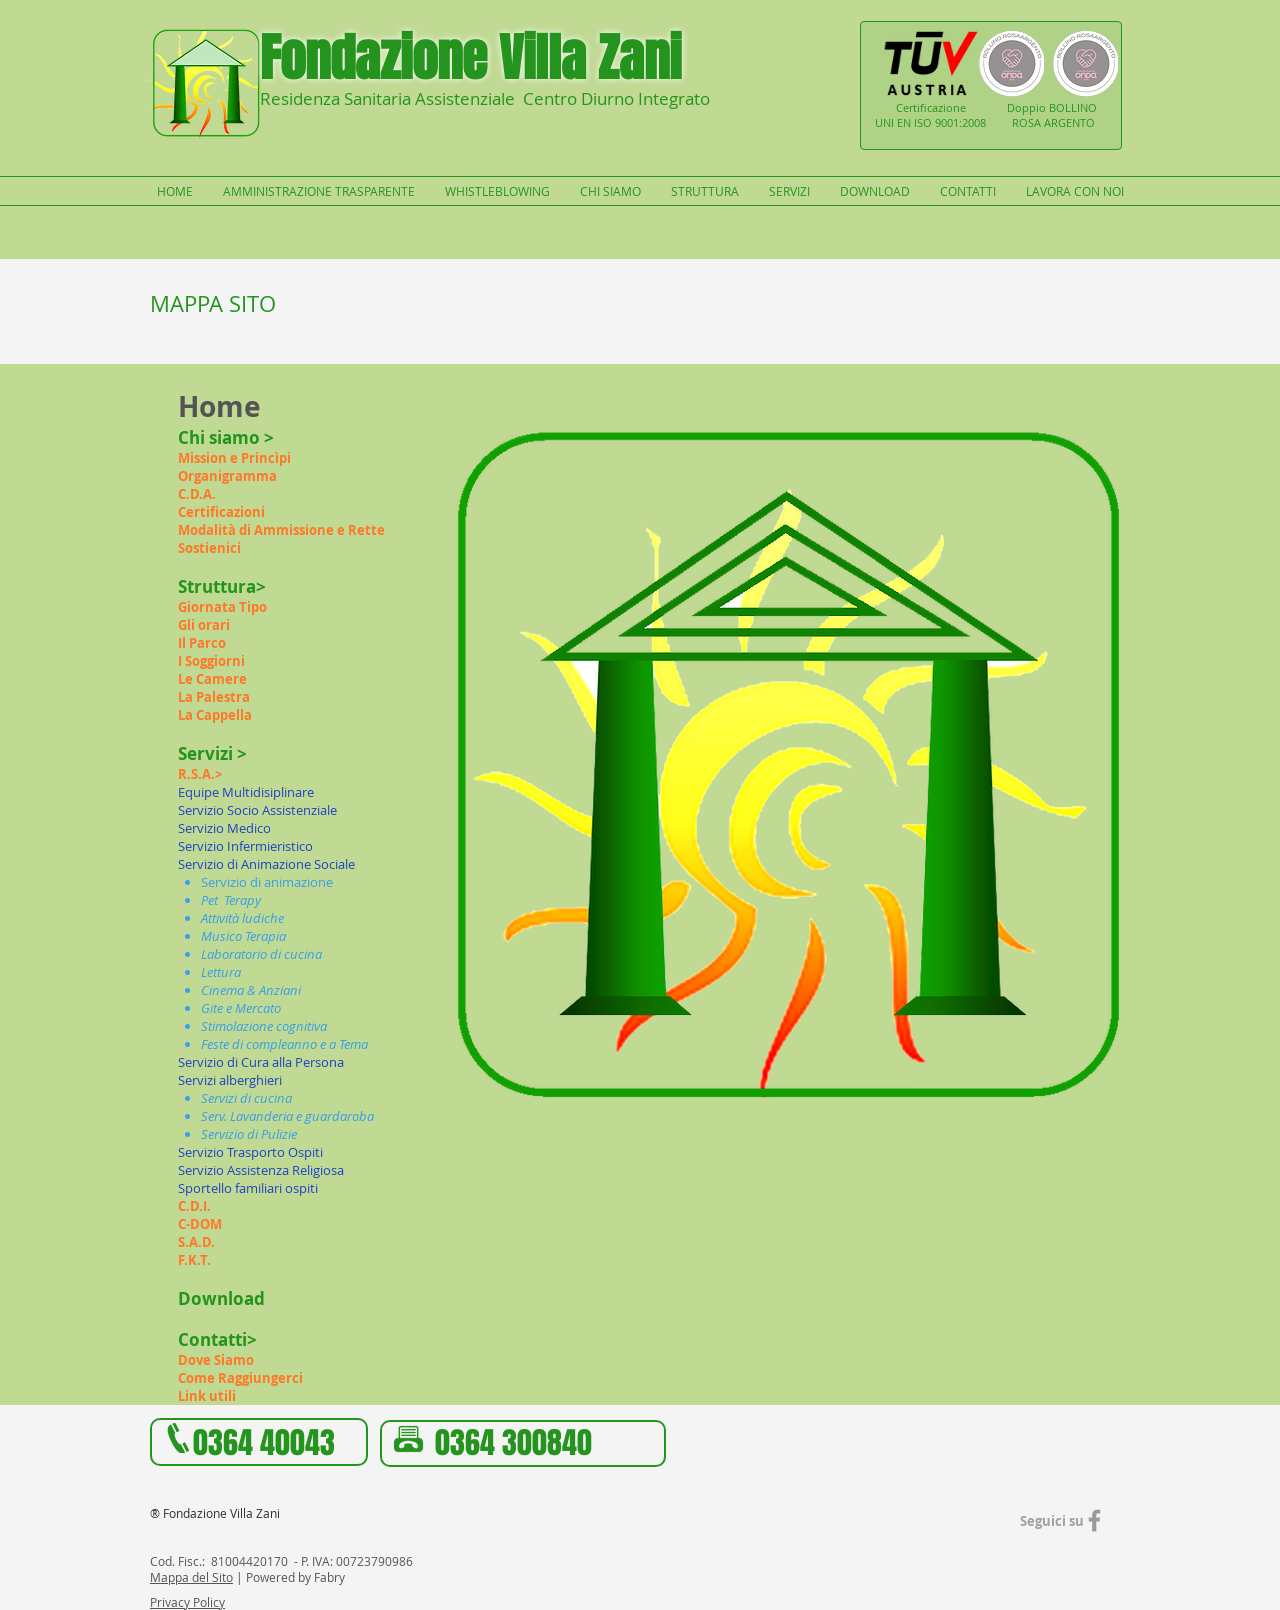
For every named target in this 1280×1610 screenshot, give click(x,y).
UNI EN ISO (905, 122)
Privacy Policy (187, 1602)
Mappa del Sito (191, 1577)
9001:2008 (960, 122)
